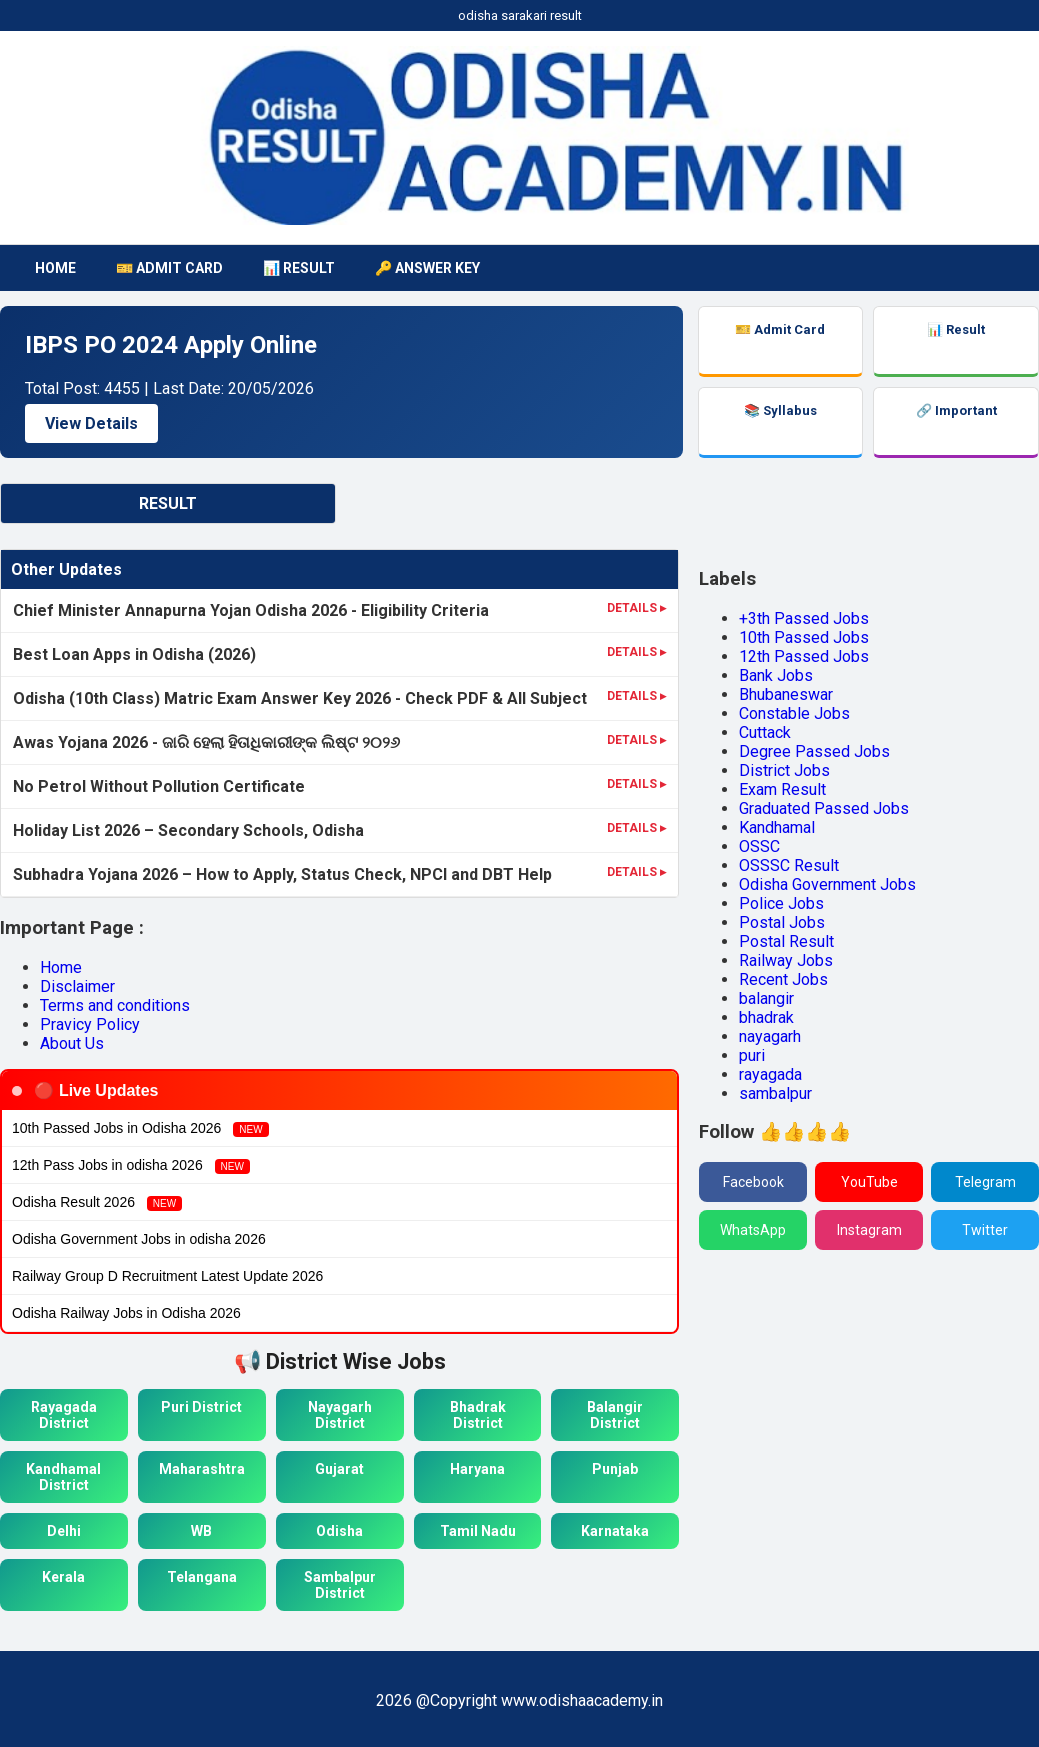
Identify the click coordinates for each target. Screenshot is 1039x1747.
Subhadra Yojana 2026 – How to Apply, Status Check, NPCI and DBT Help (282, 874)
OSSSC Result (789, 865)
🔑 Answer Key (427, 268)
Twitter (985, 1230)
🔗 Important (956, 410)
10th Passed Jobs (804, 637)
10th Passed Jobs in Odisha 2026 (140, 1128)
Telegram (985, 1182)
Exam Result (782, 789)
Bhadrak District (478, 1415)
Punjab (615, 1469)
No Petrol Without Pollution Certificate (159, 786)
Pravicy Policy (90, 1024)
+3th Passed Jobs (804, 618)
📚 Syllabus (780, 410)
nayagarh (770, 1036)
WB (201, 1531)
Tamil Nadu (478, 1531)
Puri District (201, 1407)
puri (752, 1055)
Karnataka (615, 1531)
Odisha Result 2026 (97, 1202)
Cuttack (765, 732)
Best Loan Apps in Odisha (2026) (134, 654)
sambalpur (775, 1093)
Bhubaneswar (786, 694)
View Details (91, 423)
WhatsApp (753, 1230)
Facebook (753, 1182)
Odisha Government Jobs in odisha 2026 (139, 1239)
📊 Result (299, 268)
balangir (766, 998)
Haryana (477, 1469)
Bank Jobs (776, 675)
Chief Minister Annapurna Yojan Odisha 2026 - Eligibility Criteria (251, 610)
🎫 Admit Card (169, 268)
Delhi (64, 1531)
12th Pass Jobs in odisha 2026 (131, 1165)
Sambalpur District (340, 1585)
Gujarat (339, 1469)
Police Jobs (781, 903)
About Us (72, 1043)
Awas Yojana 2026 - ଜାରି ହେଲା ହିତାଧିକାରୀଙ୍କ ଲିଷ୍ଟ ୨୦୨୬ (206, 742)
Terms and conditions (115, 1005)
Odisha (339, 1531)
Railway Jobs (786, 960)
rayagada (770, 1074)
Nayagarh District (340, 1415)
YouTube (869, 1182)
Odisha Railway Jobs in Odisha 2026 (126, 1313)
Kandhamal (777, 827)
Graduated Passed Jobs (824, 808)
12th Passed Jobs (804, 656)
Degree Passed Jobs (814, 751)
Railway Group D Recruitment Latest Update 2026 (167, 1276)
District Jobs (784, 770)
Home (61, 967)
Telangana (202, 1577)
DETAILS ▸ (636, 608)
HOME (55, 268)
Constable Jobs (794, 713)
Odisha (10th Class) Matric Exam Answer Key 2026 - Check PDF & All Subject (300, 698)
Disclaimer (77, 986)
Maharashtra (202, 1469)
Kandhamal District (63, 1477)
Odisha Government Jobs (827, 884)
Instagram (869, 1230)
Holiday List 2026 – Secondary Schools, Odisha (188, 830)
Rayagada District (64, 1415)
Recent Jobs (783, 979)
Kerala (63, 1577)
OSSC (759, 846)
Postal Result (786, 941)
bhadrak (766, 1017)
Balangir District (615, 1415)
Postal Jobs (782, 922)
